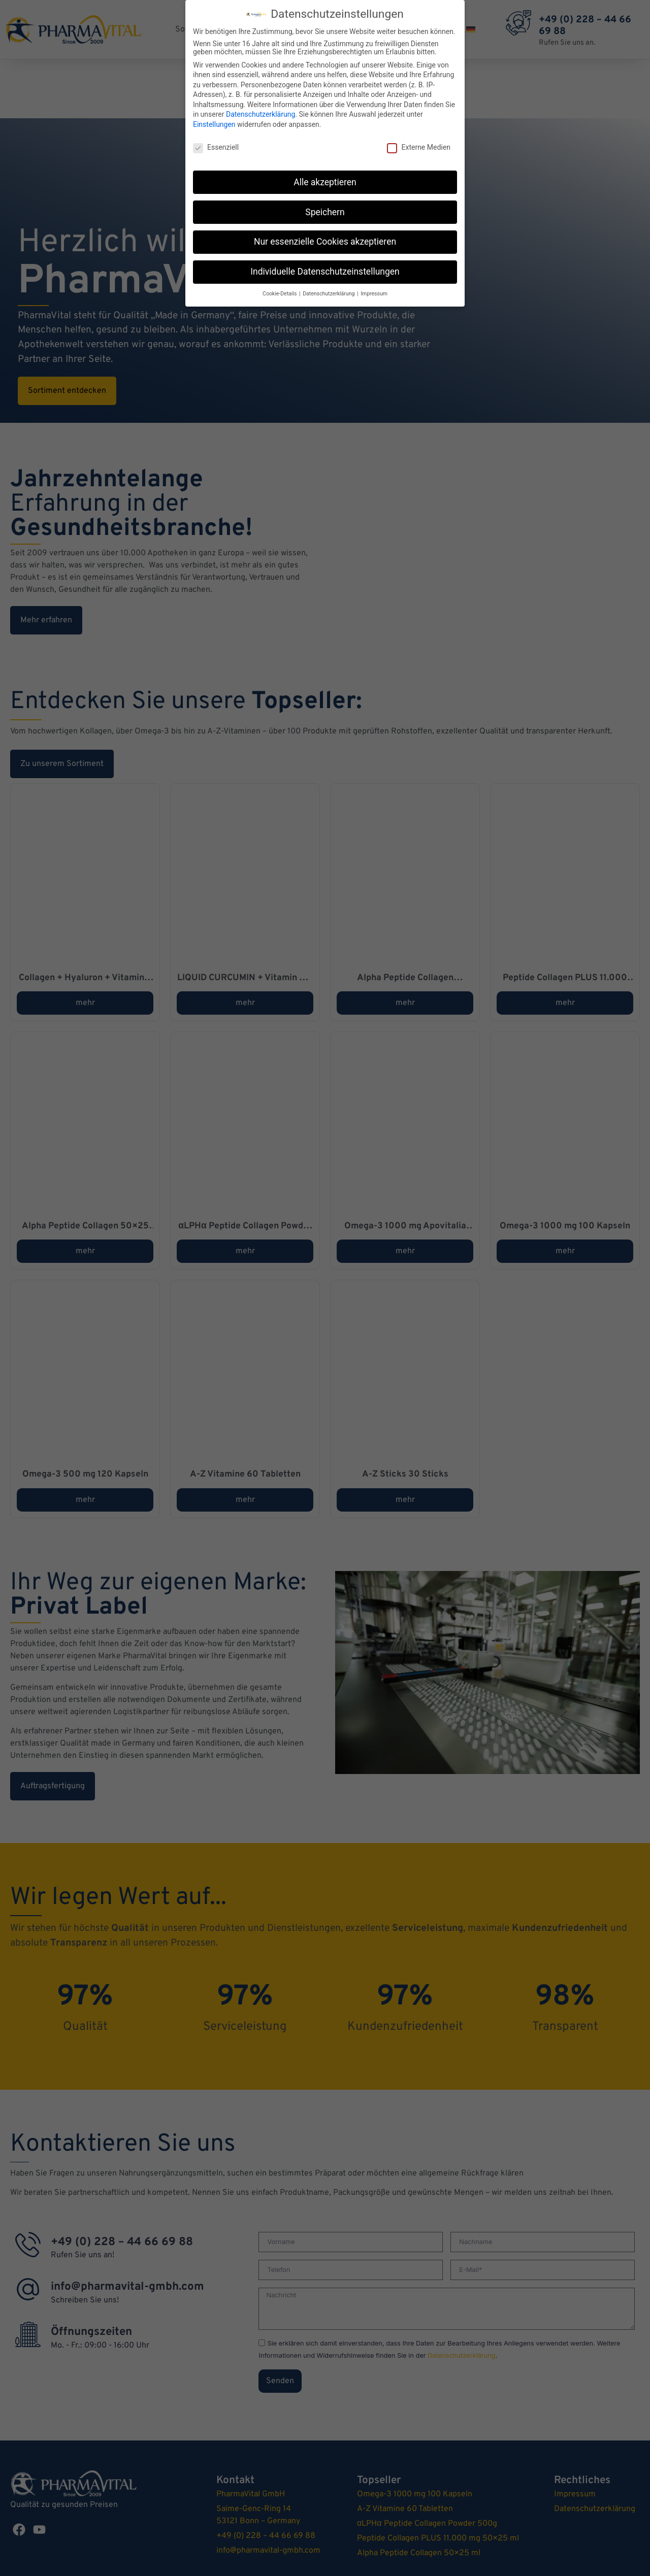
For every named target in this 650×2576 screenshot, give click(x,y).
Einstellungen (214, 124)
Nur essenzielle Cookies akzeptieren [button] (325, 242)
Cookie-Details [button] (280, 293)
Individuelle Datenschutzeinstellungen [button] (324, 271)
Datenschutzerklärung (260, 114)
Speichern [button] (324, 212)
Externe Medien (418, 147)
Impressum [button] (374, 293)
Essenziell (216, 147)
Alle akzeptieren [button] (325, 182)
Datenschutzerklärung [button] (329, 293)
